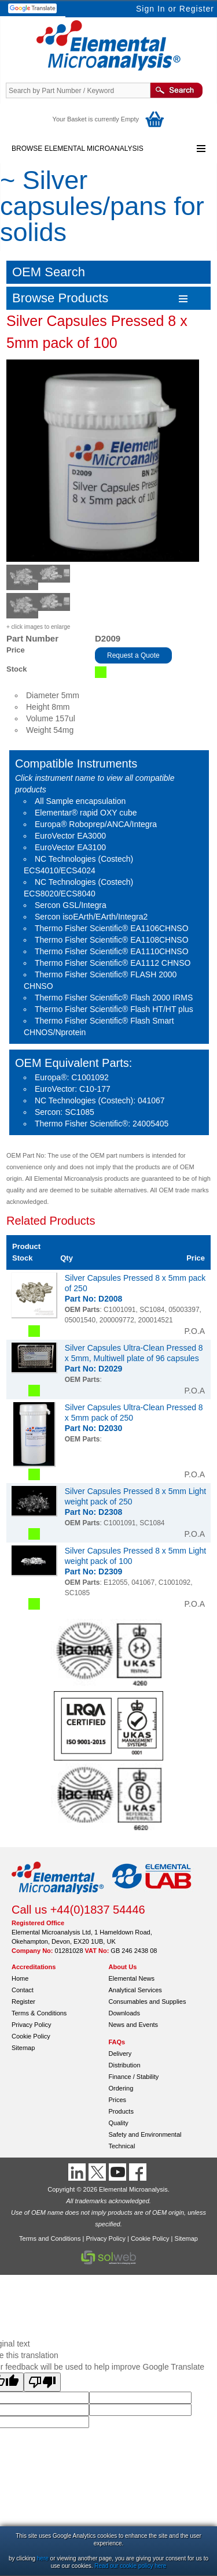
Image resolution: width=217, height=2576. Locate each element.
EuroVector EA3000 (70, 835)
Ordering (121, 2088)
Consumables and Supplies (147, 2001)
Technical (122, 2146)
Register (196, 8)
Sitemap (23, 2047)
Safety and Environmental (145, 2134)
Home (20, 1978)
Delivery (120, 2053)
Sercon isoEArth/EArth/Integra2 (91, 916)
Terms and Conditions (49, 2238)
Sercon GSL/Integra (70, 905)
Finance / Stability (134, 2076)
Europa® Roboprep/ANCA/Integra (96, 824)
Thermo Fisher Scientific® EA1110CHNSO (112, 951)
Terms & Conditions (39, 2013)
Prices (118, 2099)
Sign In (150, 8)
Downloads (124, 2013)
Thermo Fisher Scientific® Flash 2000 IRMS (114, 997)
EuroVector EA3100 (70, 847)
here (43, 2558)
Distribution (125, 2065)
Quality (118, 2122)
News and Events (134, 2024)
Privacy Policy (31, 2024)
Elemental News (132, 1978)
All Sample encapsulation (80, 801)
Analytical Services (135, 1989)
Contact (23, 1989)
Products (121, 2111)
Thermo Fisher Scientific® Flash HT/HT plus (114, 1009)
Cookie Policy (31, 2036)
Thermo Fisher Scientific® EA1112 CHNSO (112, 963)
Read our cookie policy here (130, 2566)
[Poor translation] (42, 2382)
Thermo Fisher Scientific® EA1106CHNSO (112, 928)
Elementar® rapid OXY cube (86, 812)
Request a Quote (133, 655)
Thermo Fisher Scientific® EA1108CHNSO (112, 939)
